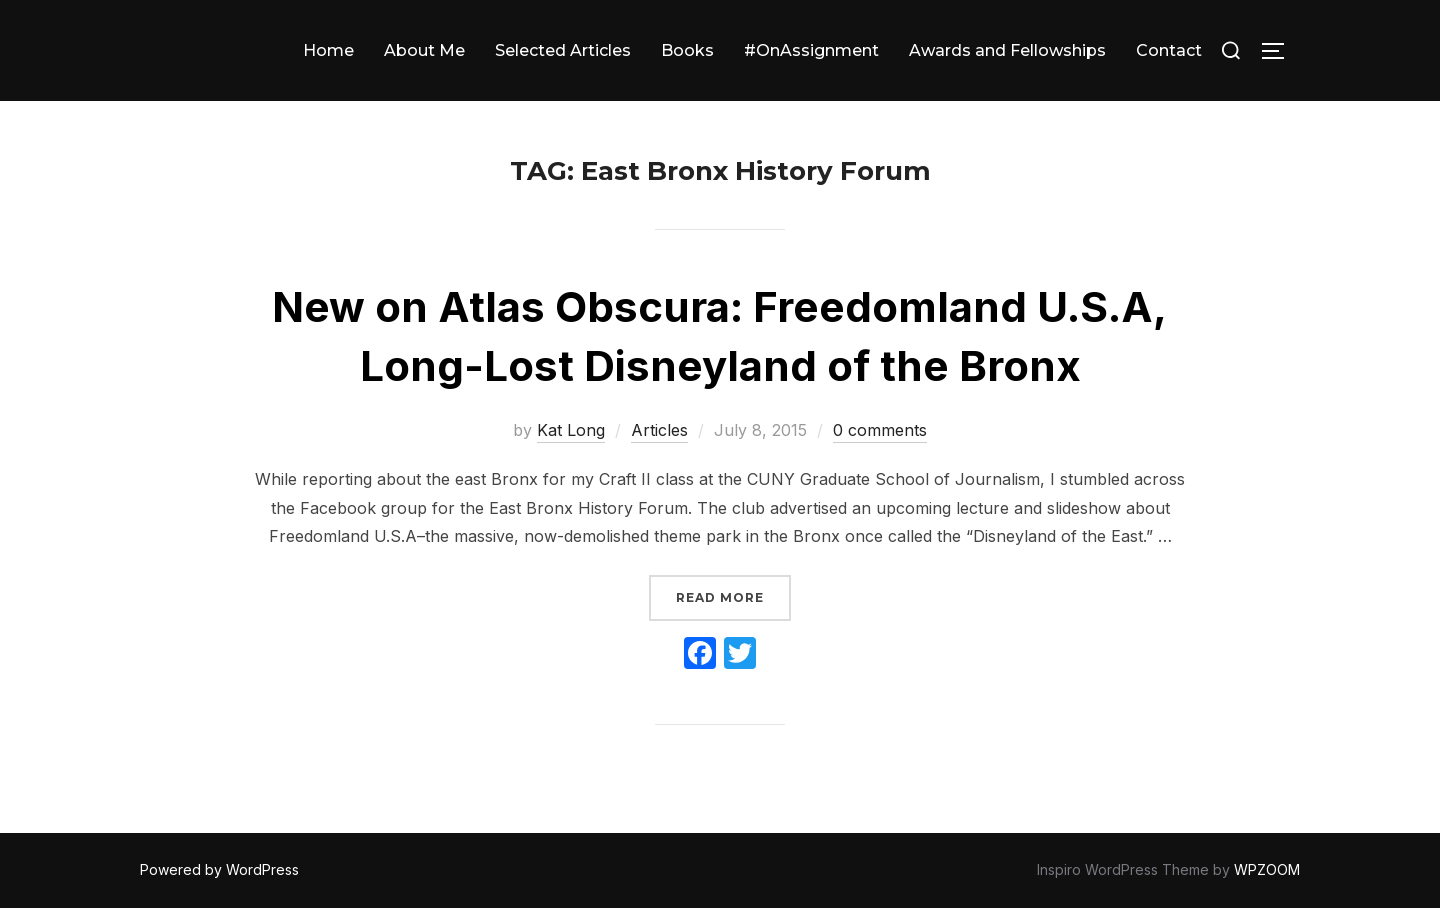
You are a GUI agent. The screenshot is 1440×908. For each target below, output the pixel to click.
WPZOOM (1267, 869)
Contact (1169, 50)
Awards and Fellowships (1007, 50)
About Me (424, 50)
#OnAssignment (811, 50)
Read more (733, 595)
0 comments (880, 430)
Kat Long (571, 430)
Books (687, 50)
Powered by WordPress (219, 869)
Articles (659, 430)
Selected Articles (563, 50)
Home (328, 50)
